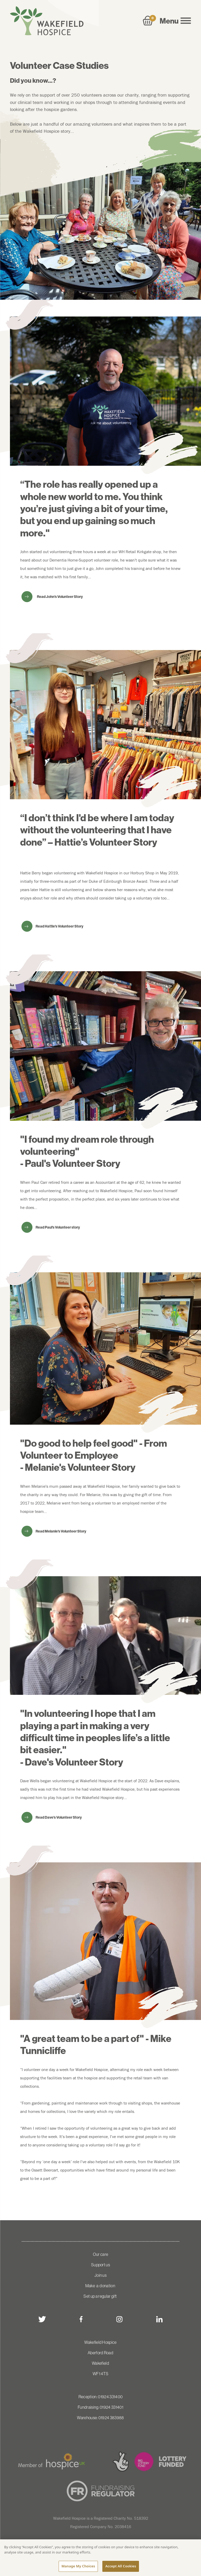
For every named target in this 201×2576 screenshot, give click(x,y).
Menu (175, 21)
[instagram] (119, 2319)
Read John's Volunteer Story (60, 596)
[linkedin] (159, 2319)
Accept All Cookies (120, 2566)
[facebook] (81, 2319)
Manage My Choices (78, 2566)
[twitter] (42, 2319)
